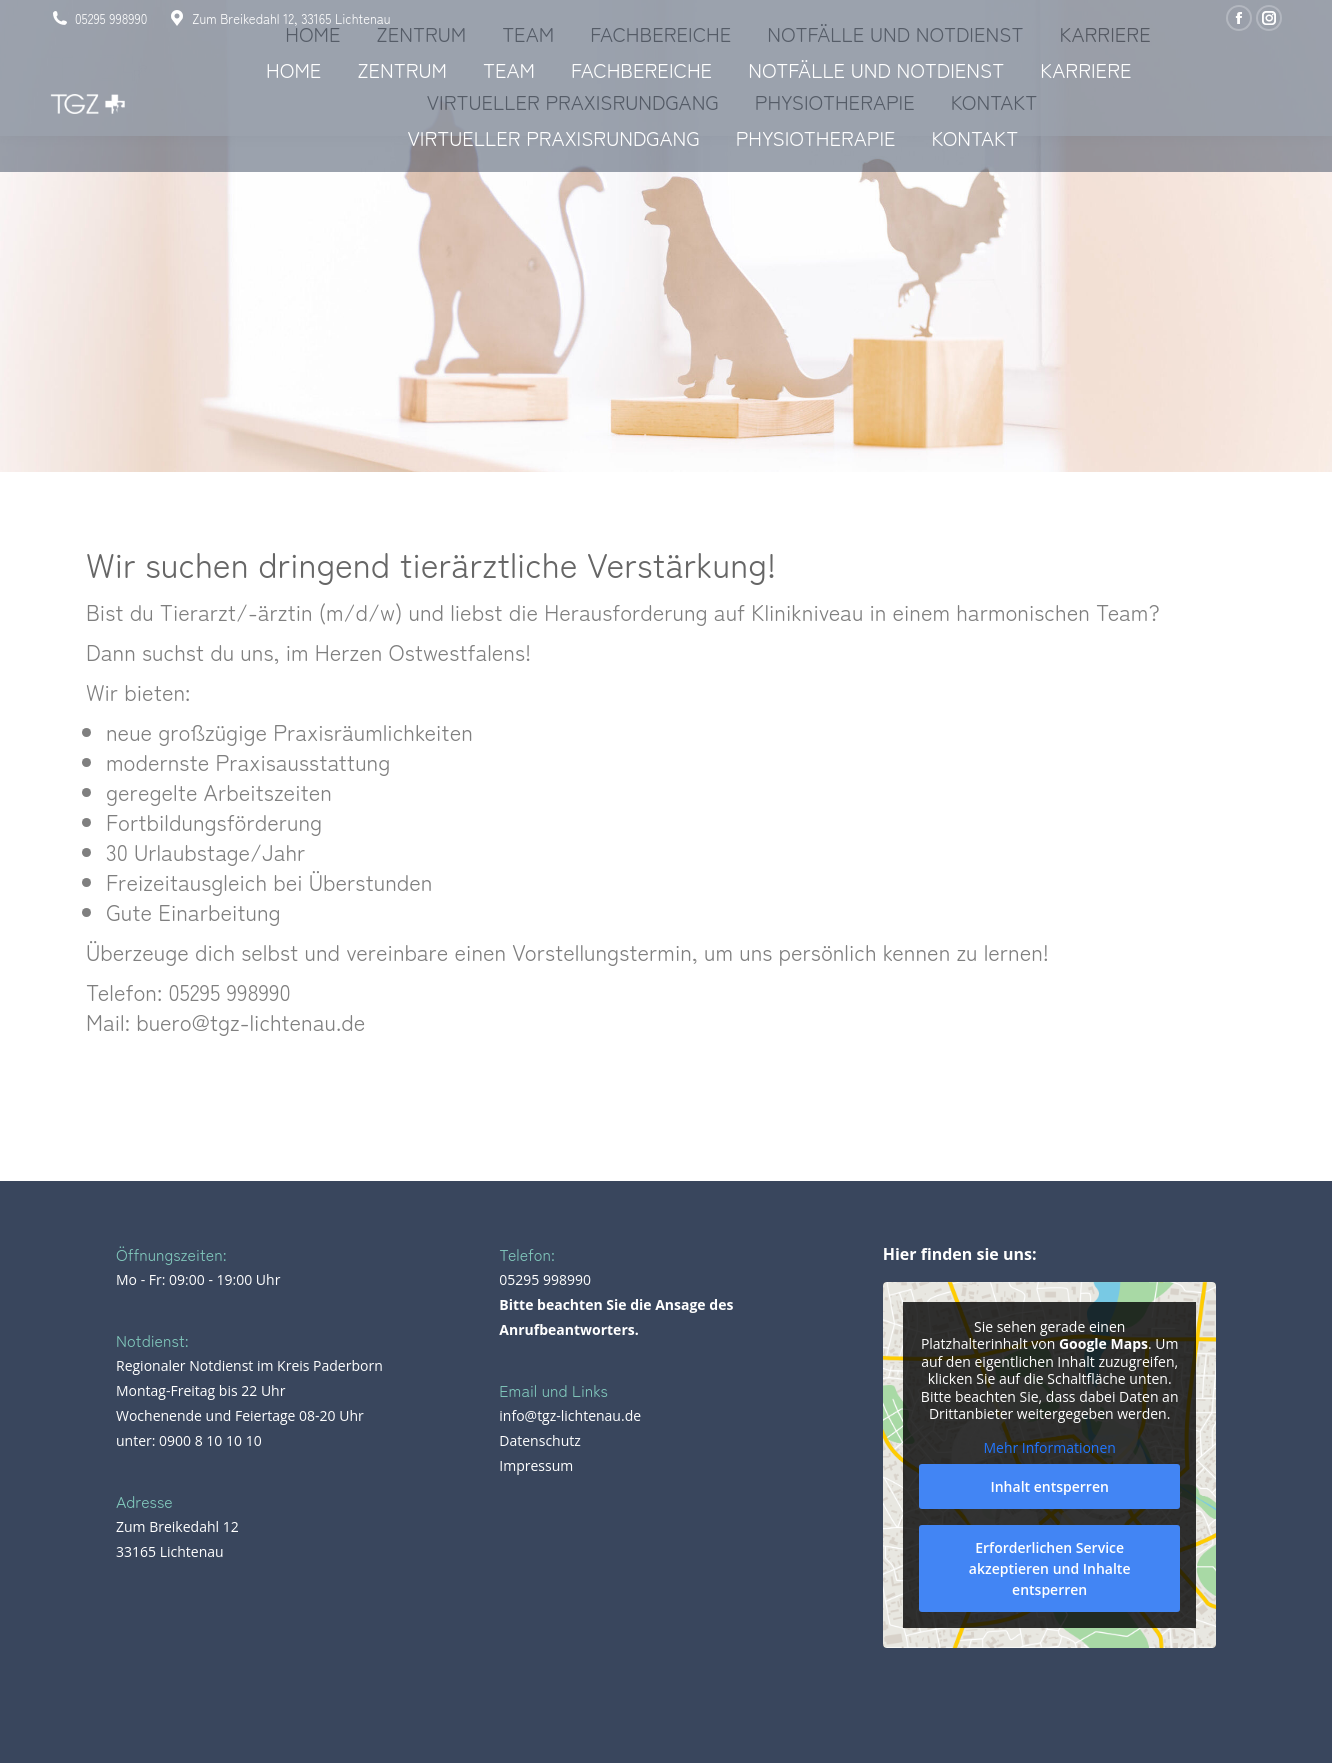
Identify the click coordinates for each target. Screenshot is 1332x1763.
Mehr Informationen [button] (1049, 1448)
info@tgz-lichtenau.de (570, 1415)
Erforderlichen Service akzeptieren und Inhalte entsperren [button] (1050, 1568)
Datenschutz (539, 1440)
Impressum (536, 1465)
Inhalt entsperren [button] (1049, 1486)
